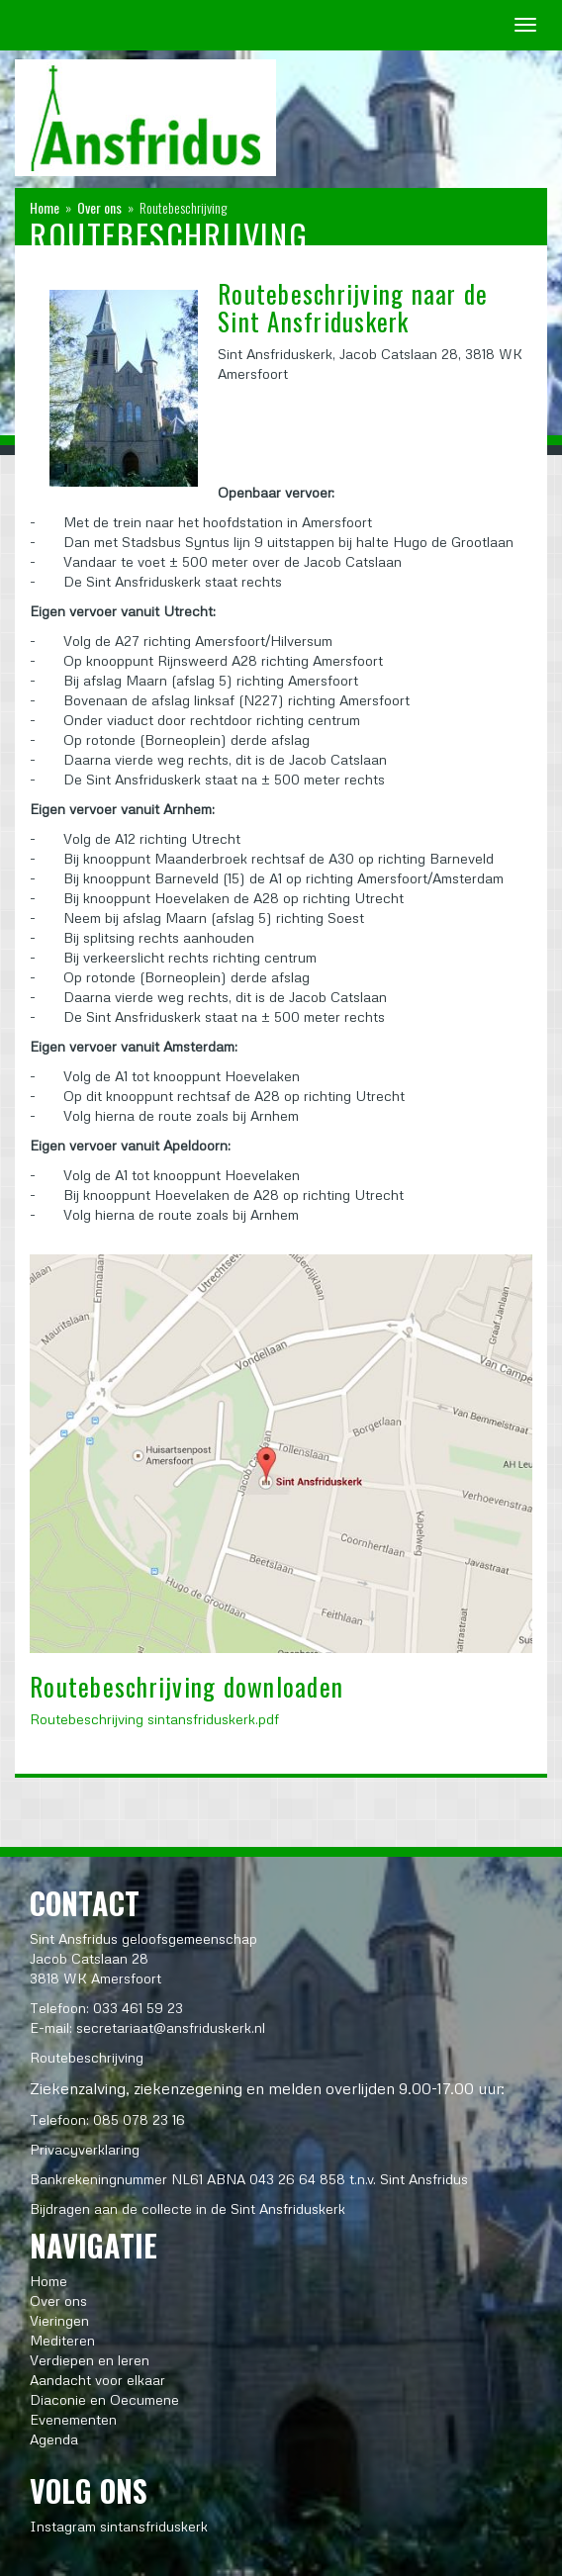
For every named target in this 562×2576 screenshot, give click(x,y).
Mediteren (62, 2340)
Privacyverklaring (85, 2149)
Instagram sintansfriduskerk (119, 2526)
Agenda (54, 2439)
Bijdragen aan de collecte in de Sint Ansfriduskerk (187, 2208)
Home (44, 207)
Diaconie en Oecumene (104, 2399)
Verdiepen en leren (89, 2359)
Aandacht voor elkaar (97, 2379)
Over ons (99, 207)
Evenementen (73, 2419)
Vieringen (59, 2320)
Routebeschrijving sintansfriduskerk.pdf (154, 1718)
